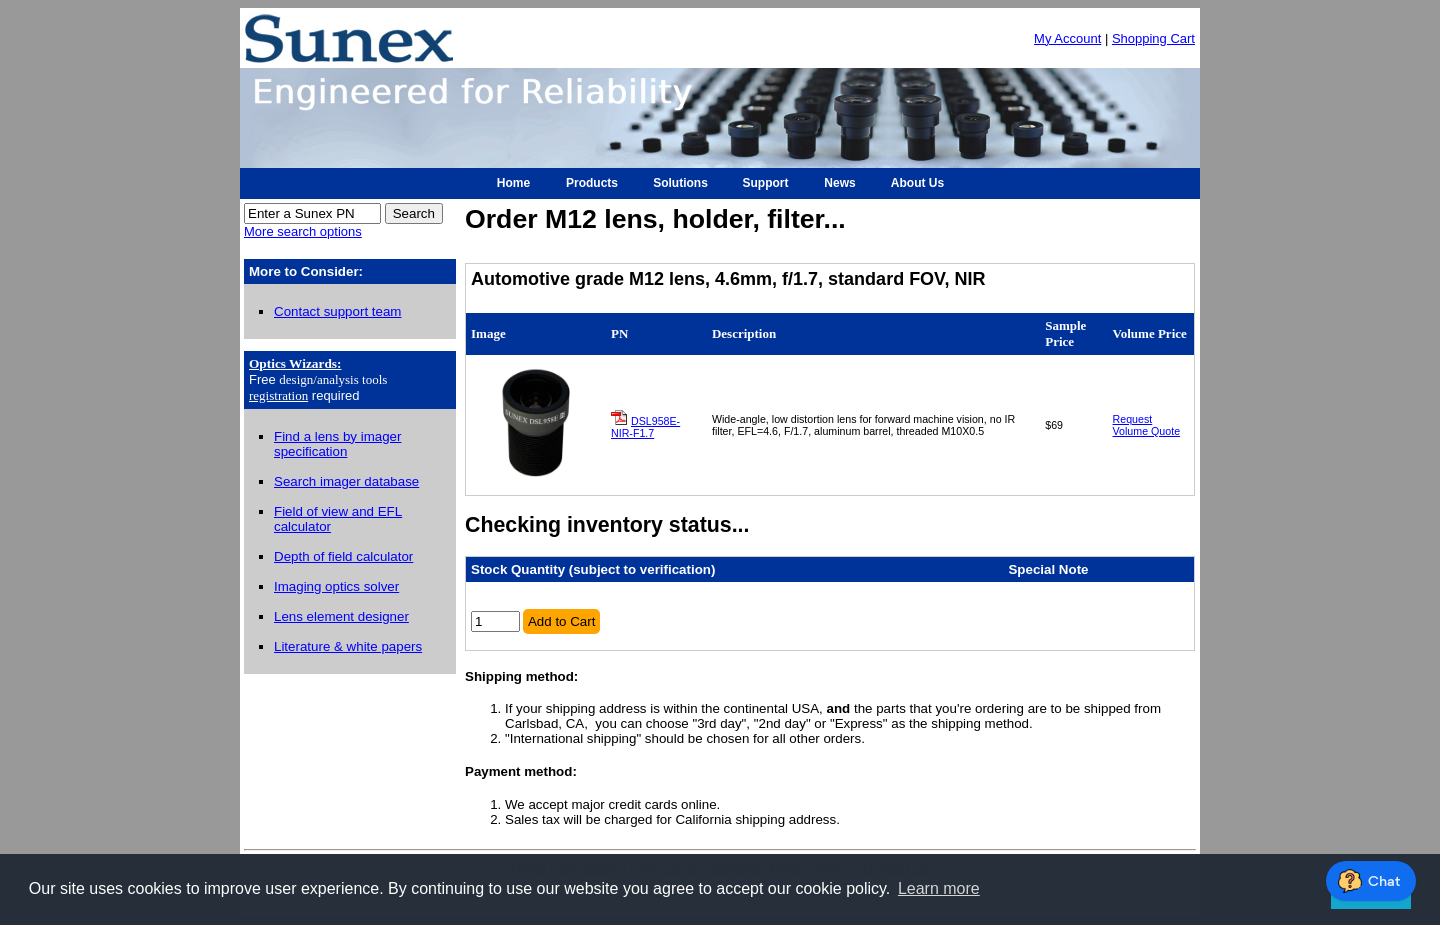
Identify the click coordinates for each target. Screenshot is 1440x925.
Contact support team (337, 311)
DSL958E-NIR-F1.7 (645, 427)
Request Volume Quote (1147, 425)
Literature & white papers (348, 646)
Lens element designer (341, 616)
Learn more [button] (939, 888)
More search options (303, 231)
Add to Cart (561, 621)
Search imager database (346, 481)
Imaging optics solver (336, 586)
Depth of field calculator (343, 556)
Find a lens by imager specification (337, 444)
